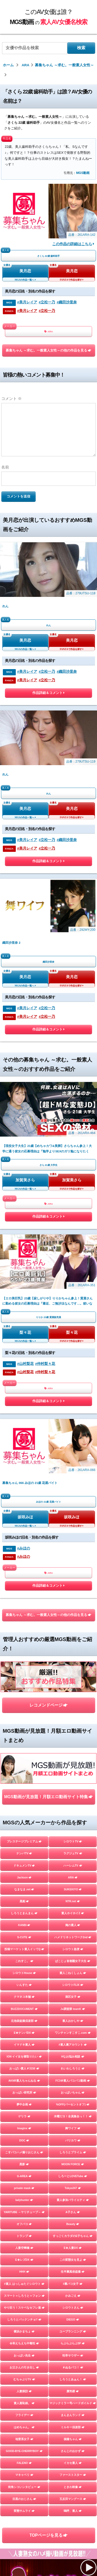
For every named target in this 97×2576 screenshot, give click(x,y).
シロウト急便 (72, 1562)
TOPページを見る (48, 2148)
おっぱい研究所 (24, 1705)
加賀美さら (25, 962)
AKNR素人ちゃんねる (24, 1693)
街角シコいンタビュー (24, 2100)
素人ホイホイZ (72, 1526)
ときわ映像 (73, 2100)
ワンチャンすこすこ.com (73, 1645)
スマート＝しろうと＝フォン (24, 1908)
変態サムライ (24, 2123)
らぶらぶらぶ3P (73, 1956)
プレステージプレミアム (24, 1454)
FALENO (24, 2075)
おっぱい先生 (24, 1968)
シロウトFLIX (72, 1597)
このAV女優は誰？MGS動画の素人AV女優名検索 (59, 2269)
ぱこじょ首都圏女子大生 (72, 1574)
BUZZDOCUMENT (24, 1621)
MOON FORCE (72, 1777)
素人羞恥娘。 (24, 2016)
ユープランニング (72, 1944)
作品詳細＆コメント (48, 639)
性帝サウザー (72, 1968)
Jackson (24, 1490)
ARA (48, 331)
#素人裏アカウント (73, 1657)
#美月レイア (27, 302)
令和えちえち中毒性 (24, 1956)
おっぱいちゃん (73, 1705)
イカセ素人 (73, 2075)
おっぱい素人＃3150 (24, 1681)
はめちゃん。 (24, 2040)
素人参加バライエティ (73, 1812)
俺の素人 (72, 1538)
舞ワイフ (72, 1741)
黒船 (24, 1514)
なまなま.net (24, 1502)
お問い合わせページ (49, 2285)
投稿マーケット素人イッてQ (24, 1562)
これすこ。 (24, 1574)
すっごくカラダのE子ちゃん (73, 1848)
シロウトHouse (24, 1585)
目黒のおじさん (24, 2111)
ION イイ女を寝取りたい (24, 1669)
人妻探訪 (24, 2004)
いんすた (24, 1597)
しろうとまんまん (24, 1526)
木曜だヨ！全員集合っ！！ (73, 1729)
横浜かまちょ (24, 1944)
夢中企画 (24, 1717)
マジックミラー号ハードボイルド (72, 2016)
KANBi (24, 1538)
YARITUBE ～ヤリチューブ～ (24, 1825)
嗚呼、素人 (73, 2123)
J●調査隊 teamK (73, 1621)
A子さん (72, 1825)
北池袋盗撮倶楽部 (24, 1633)
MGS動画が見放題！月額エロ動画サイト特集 (48, 1410)
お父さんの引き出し (24, 1980)
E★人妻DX (73, 1860)
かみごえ (72, 1908)
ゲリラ (24, 1729)
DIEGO (72, 1932)
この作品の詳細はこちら (73, 244)
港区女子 (72, 1609)
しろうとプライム (72, 1765)
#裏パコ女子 (73, 1896)
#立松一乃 (47, 302)
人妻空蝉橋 (24, 1860)
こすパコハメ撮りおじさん (24, 1765)
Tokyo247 (73, 1801)
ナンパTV (24, 1466)
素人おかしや (72, 1633)
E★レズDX (24, 1872)
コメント (11, 398)
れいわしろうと (73, 1681)
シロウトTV (72, 1454)
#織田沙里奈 (67, 302)
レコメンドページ (48, 1348)
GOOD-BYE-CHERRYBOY (24, 2064)
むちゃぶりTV (24, 1992)
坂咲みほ (25, 1190)
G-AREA (24, 1789)
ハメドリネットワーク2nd (72, 1550)
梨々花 (25, 1060)
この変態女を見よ (72, 1872)
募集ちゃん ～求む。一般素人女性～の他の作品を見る (49, 350)
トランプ (24, 1848)
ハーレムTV (72, 1478)
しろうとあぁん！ (72, 1992)
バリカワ (72, 1753)
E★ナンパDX (24, 1645)
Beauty (72, 1837)
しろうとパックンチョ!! (24, 1932)
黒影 (24, 1777)
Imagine (24, 1741)
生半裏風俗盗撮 (73, 1884)
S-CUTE (24, 1550)
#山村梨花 (25, 1091)
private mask (24, 1801)
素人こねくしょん (72, 1585)
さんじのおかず (73, 2064)
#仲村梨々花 (45, 1091)
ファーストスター (72, 2087)
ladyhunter (24, 1812)
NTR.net (73, 1514)
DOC (24, 1753)
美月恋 (25, 271)
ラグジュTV (72, 1466)
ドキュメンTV (24, 1478)
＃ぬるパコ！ (72, 1980)
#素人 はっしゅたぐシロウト (24, 1896)
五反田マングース (72, 2111)
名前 (5, 467)
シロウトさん (72, 1920)
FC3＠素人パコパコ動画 (72, 1693)
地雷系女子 (24, 2052)
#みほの (23, 1221)
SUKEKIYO (73, 1502)
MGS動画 (82, 173)
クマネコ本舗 (24, 1609)
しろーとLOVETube (72, 1789)
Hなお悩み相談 (72, 1669)
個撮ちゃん (73, 2052)
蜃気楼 (72, 2004)
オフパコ (24, 1837)
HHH (24, 1884)
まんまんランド (73, 2028)
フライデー (24, 2028)
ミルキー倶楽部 (73, 2040)
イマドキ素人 (24, 1657)
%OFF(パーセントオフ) (72, 1717)
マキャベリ (24, 2087)
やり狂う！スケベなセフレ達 (24, 1920)
